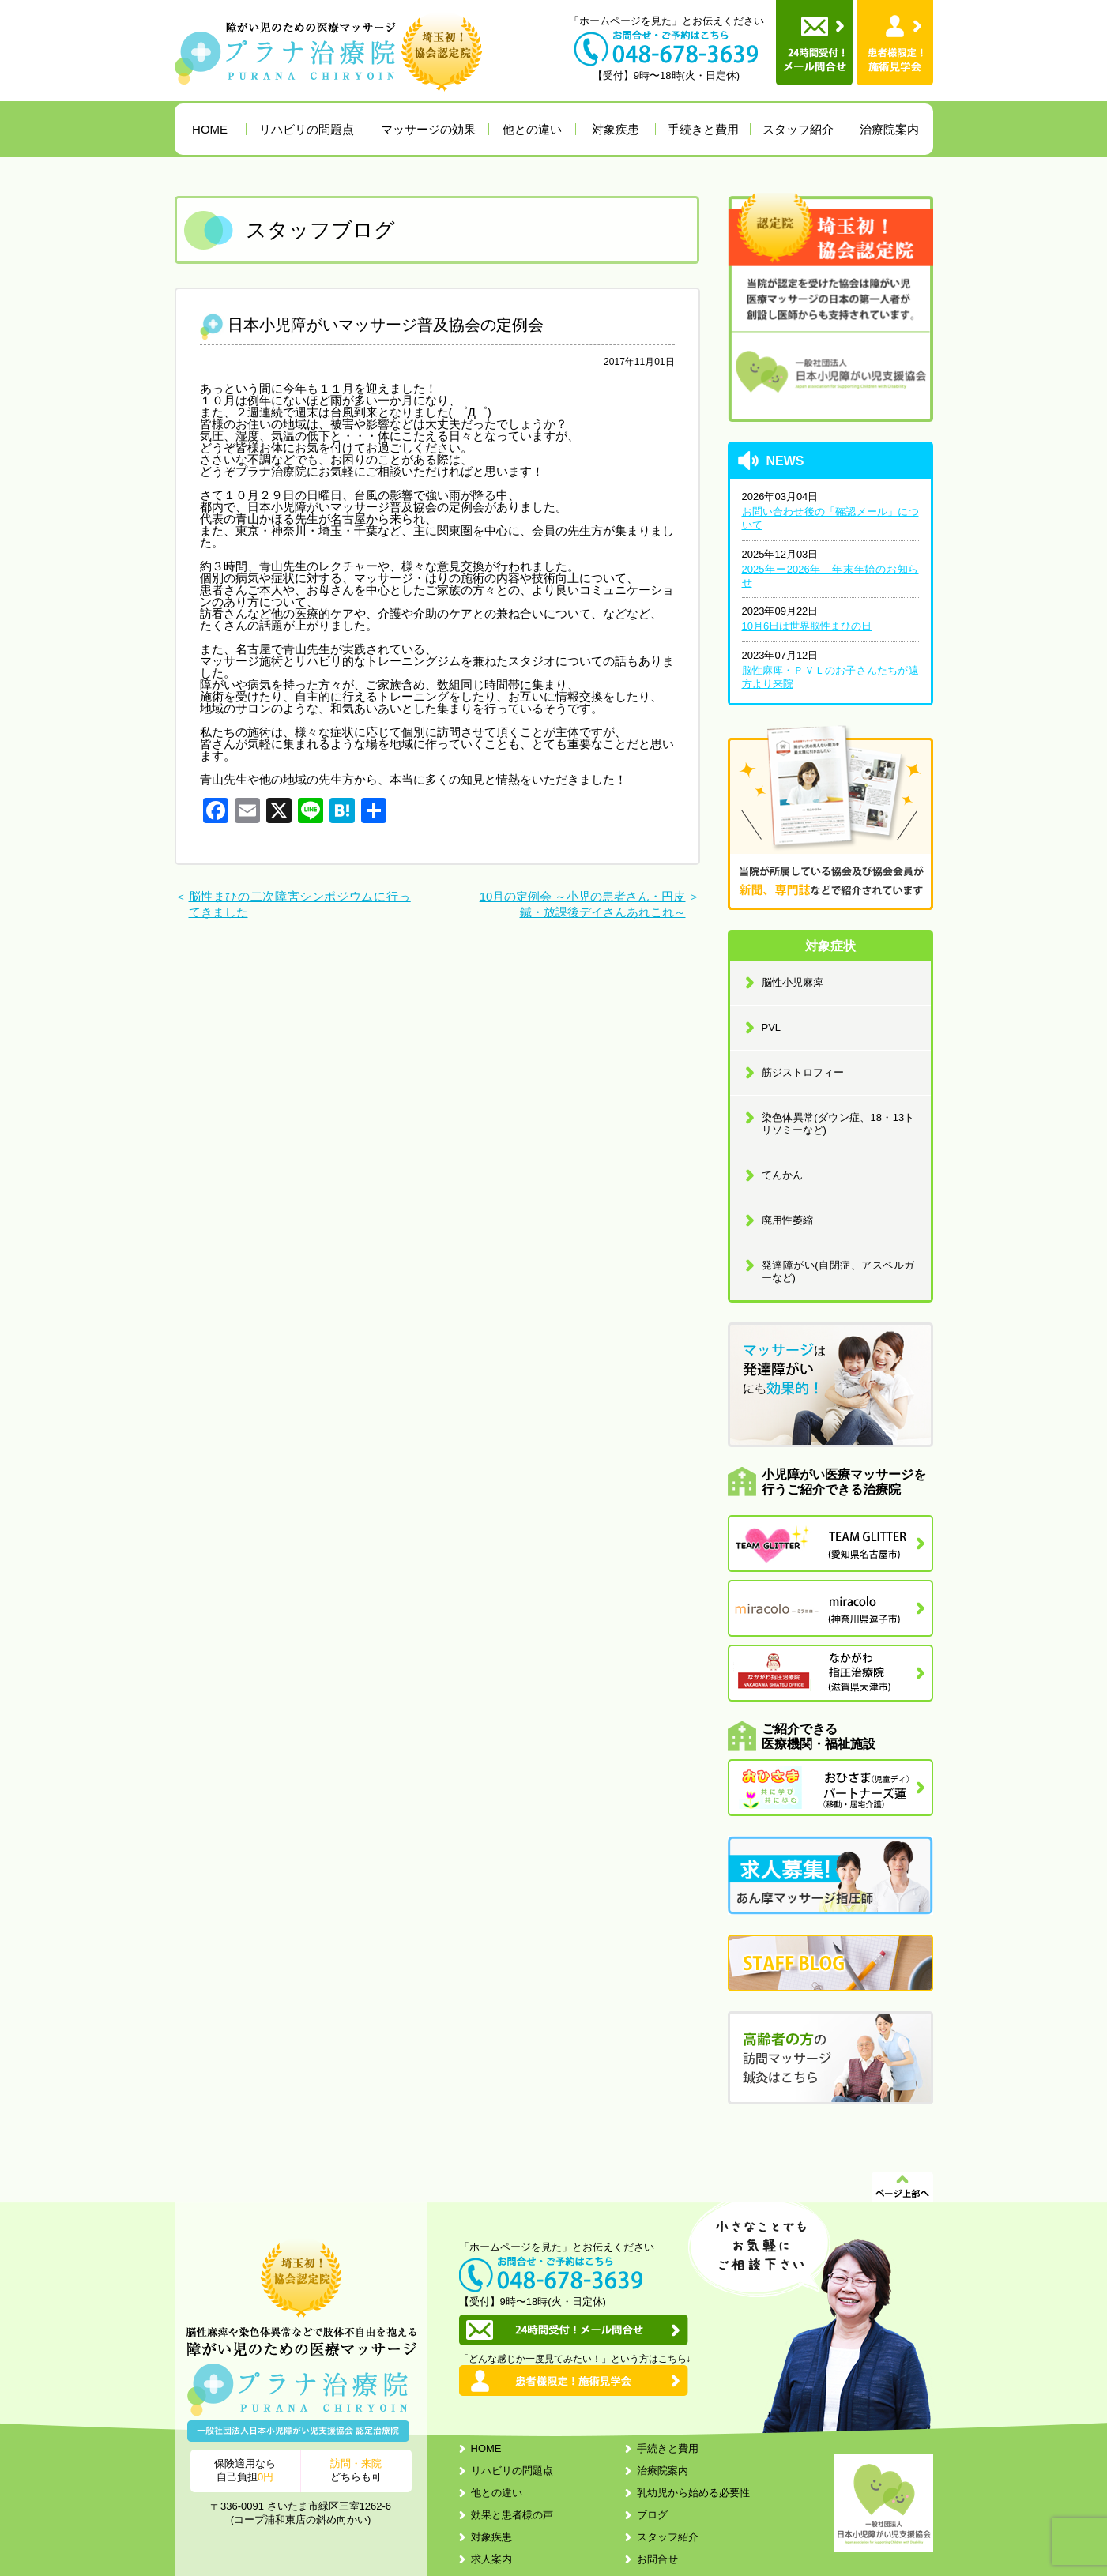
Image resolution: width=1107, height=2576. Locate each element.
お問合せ (657, 2559)
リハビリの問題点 (306, 129)
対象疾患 (615, 129)
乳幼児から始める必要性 (693, 2493)
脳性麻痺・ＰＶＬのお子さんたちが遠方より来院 (830, 677)
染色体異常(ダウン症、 (838, 1123)
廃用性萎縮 (787, 1220)
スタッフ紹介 (798, 129)
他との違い (532, 129)
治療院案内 (889, 129)
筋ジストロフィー (803, 1072)
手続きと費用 (703, 129)
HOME (210, 129)
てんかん (782, 1175)
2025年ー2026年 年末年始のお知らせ (830, 576)
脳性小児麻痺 (792, 982)
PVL (771, 1027)
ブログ (652, 2515)
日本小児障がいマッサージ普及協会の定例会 (386, 324)
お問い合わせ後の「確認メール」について (830, 518)
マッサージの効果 (428, 129)
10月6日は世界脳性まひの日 (807, 626)
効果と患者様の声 (512, 2515)
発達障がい (838, 1271)
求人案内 (491, 2559)
